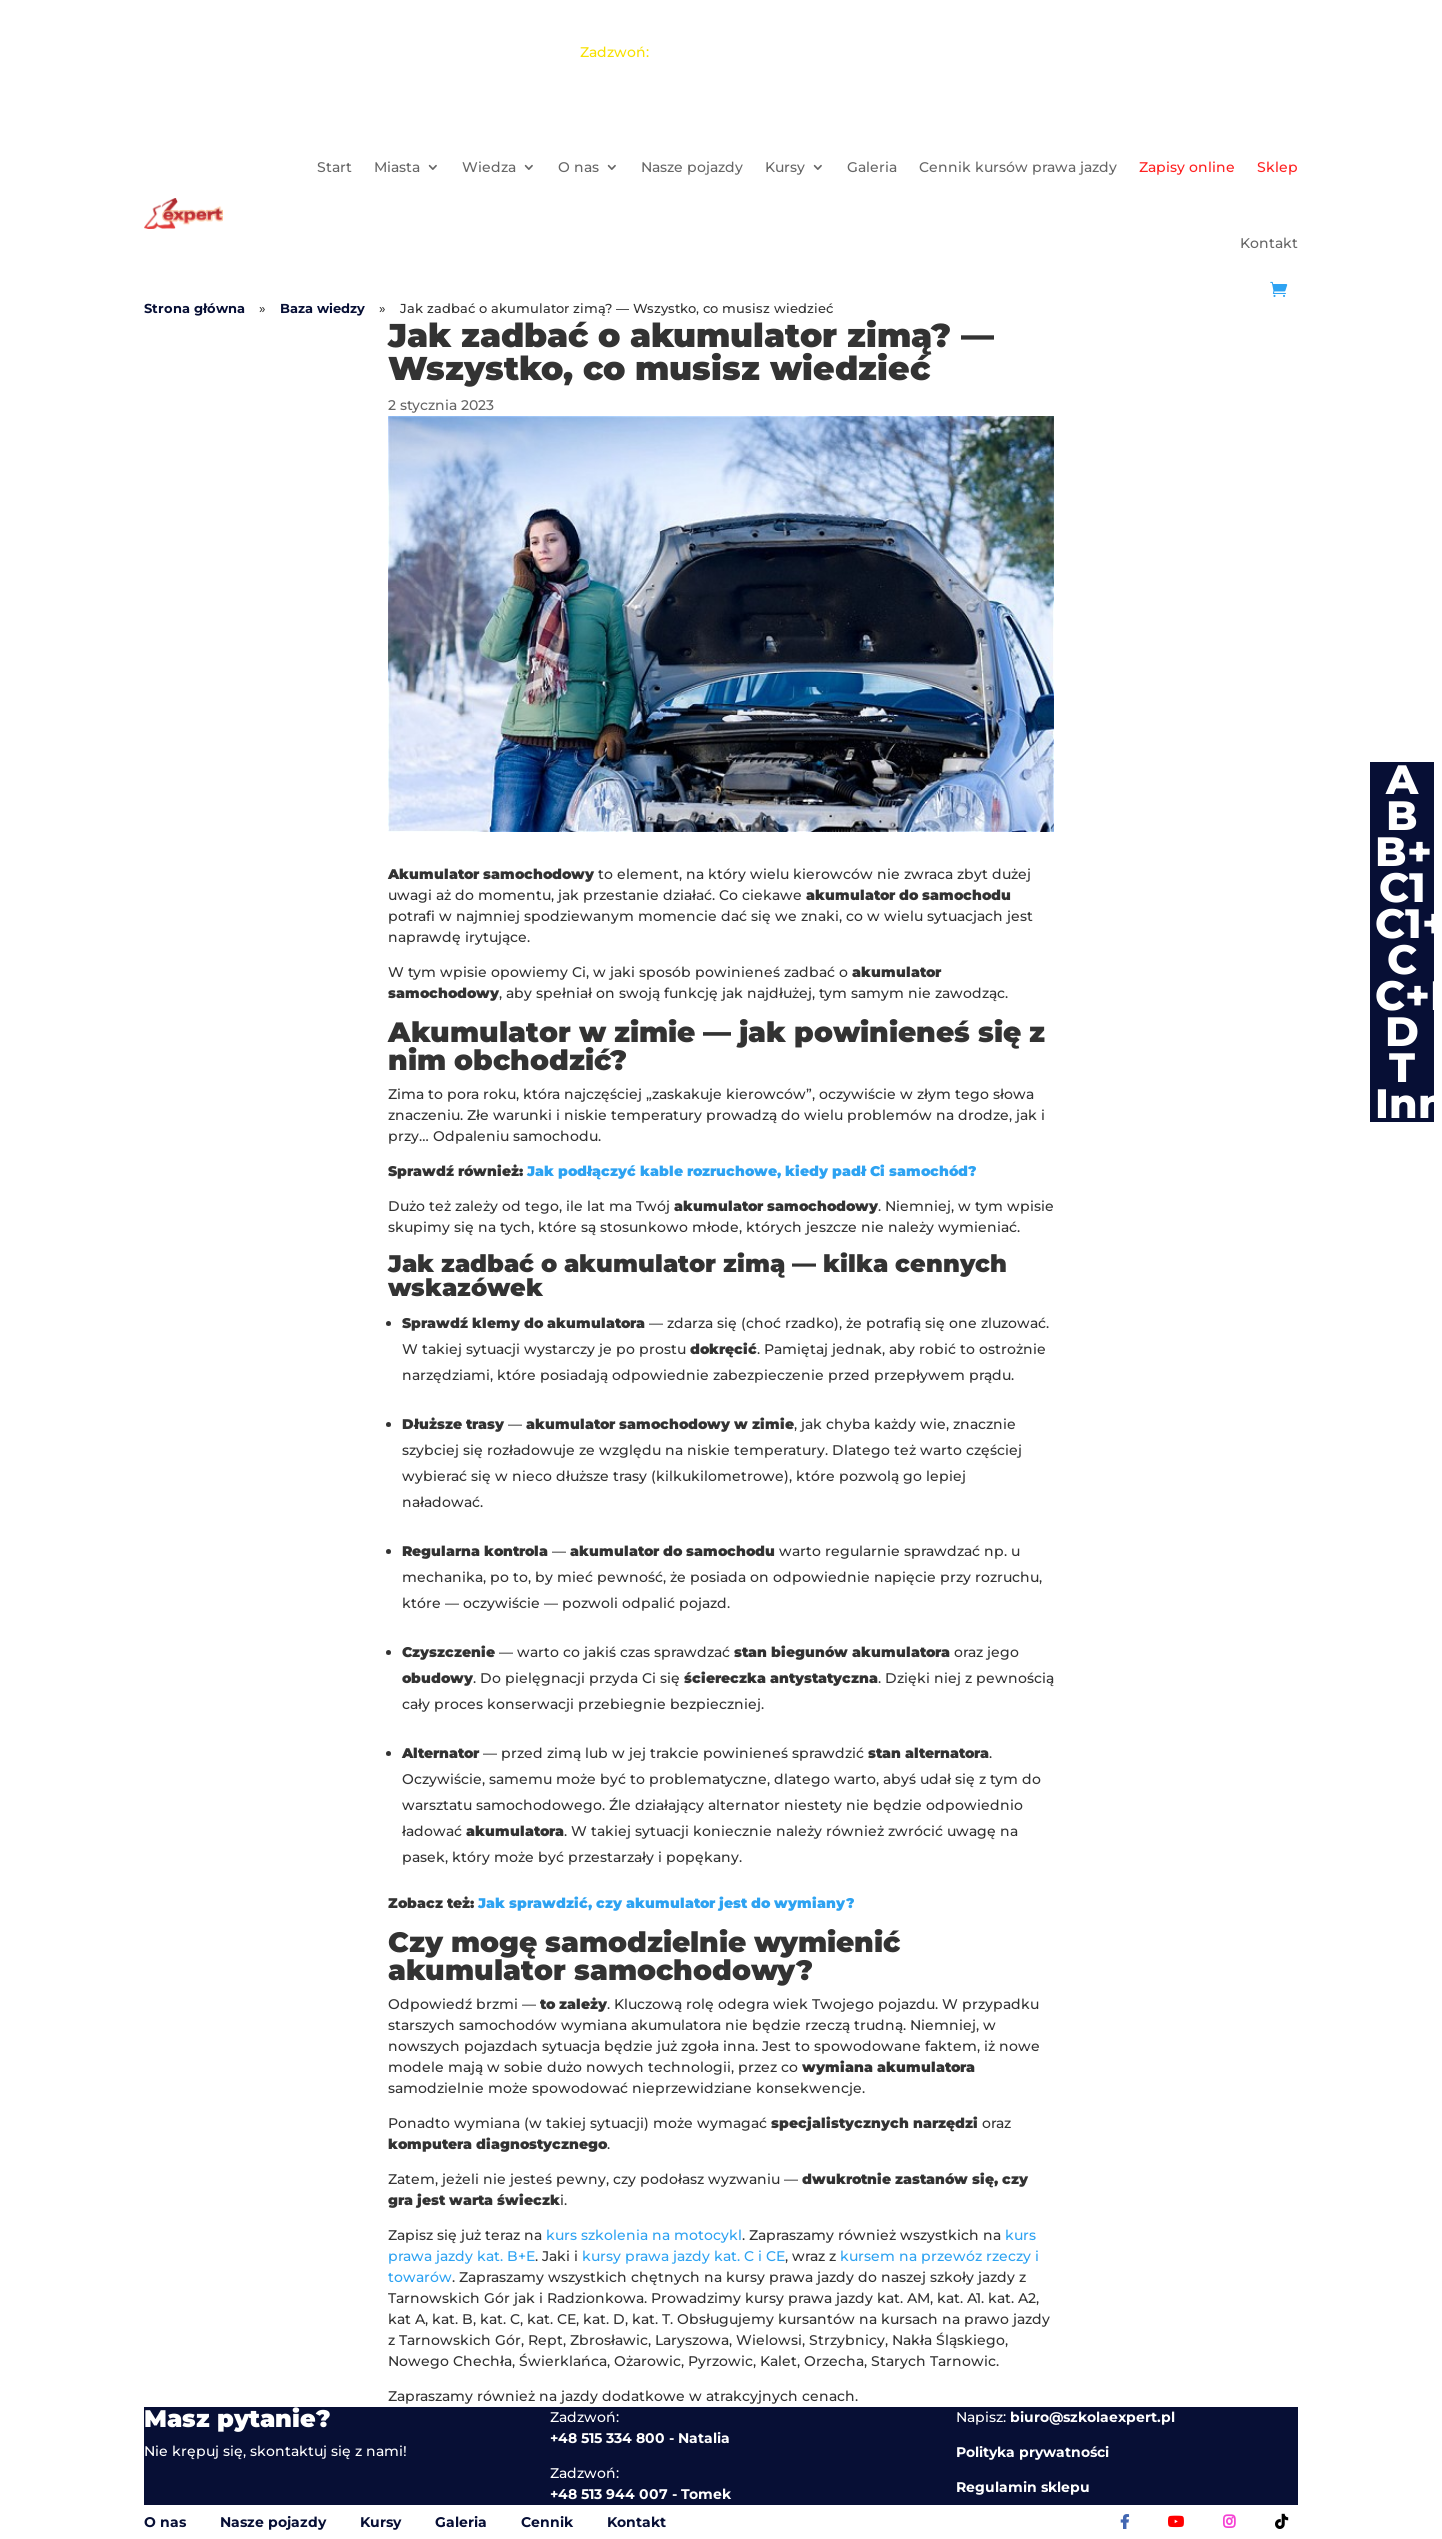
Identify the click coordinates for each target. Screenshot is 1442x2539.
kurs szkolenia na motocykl (644, 2235)
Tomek (770, 52)
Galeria (872, 167)
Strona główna (194, 308)
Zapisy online (1187, 167)
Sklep (1277, 167)
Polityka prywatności (1032, 2452)
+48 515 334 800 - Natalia (866, 10)
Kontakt (1269, 243)
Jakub (840, 52)
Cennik (547, 2522)
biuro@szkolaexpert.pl (1092, 2417)
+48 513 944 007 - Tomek (1064, 10)
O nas (578, 167)
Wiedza (489, 167)
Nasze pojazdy (692, 167)
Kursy (785, 167)
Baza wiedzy (322, 308)
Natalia (697, 52)
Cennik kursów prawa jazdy (1018, 167)
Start (334, 167)
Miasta (397, 167)
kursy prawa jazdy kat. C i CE (683, 2256)
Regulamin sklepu (1023, 2487)
